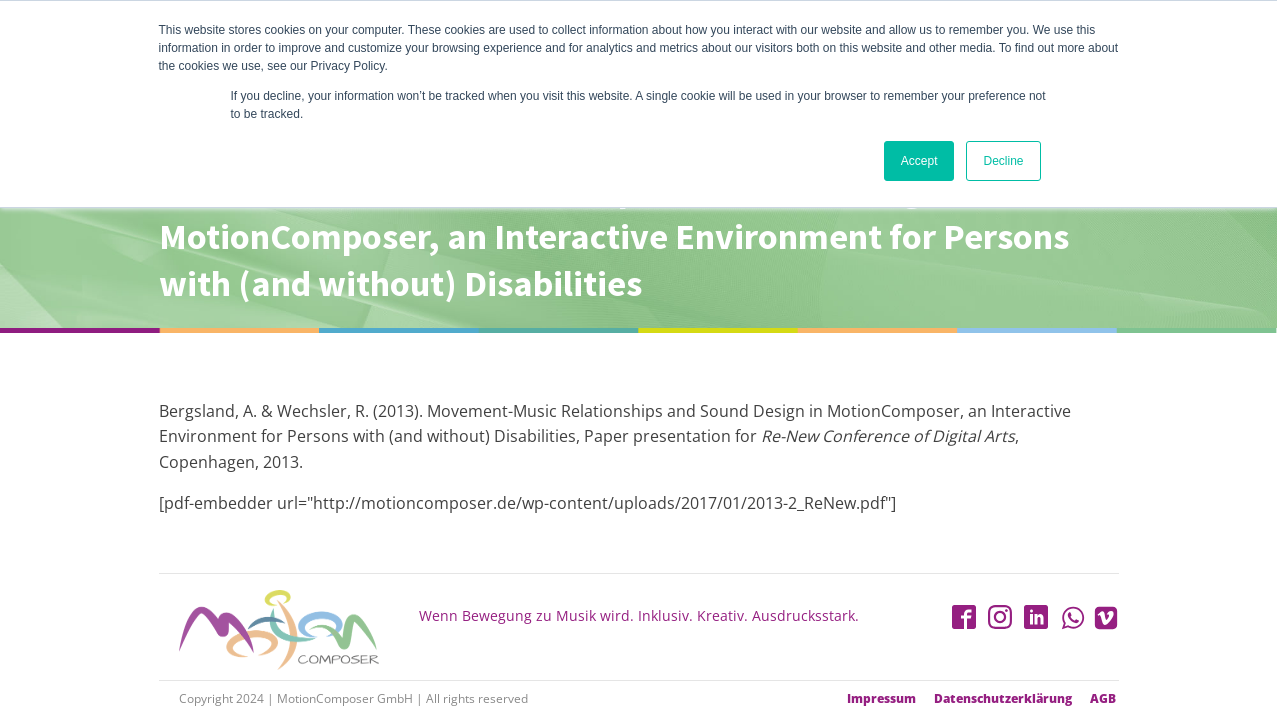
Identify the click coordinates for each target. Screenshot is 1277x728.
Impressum (881, 699)
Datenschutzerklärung (1003, 699)
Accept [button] (919, 161)
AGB (1103, 699)
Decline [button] (1003, 161)
